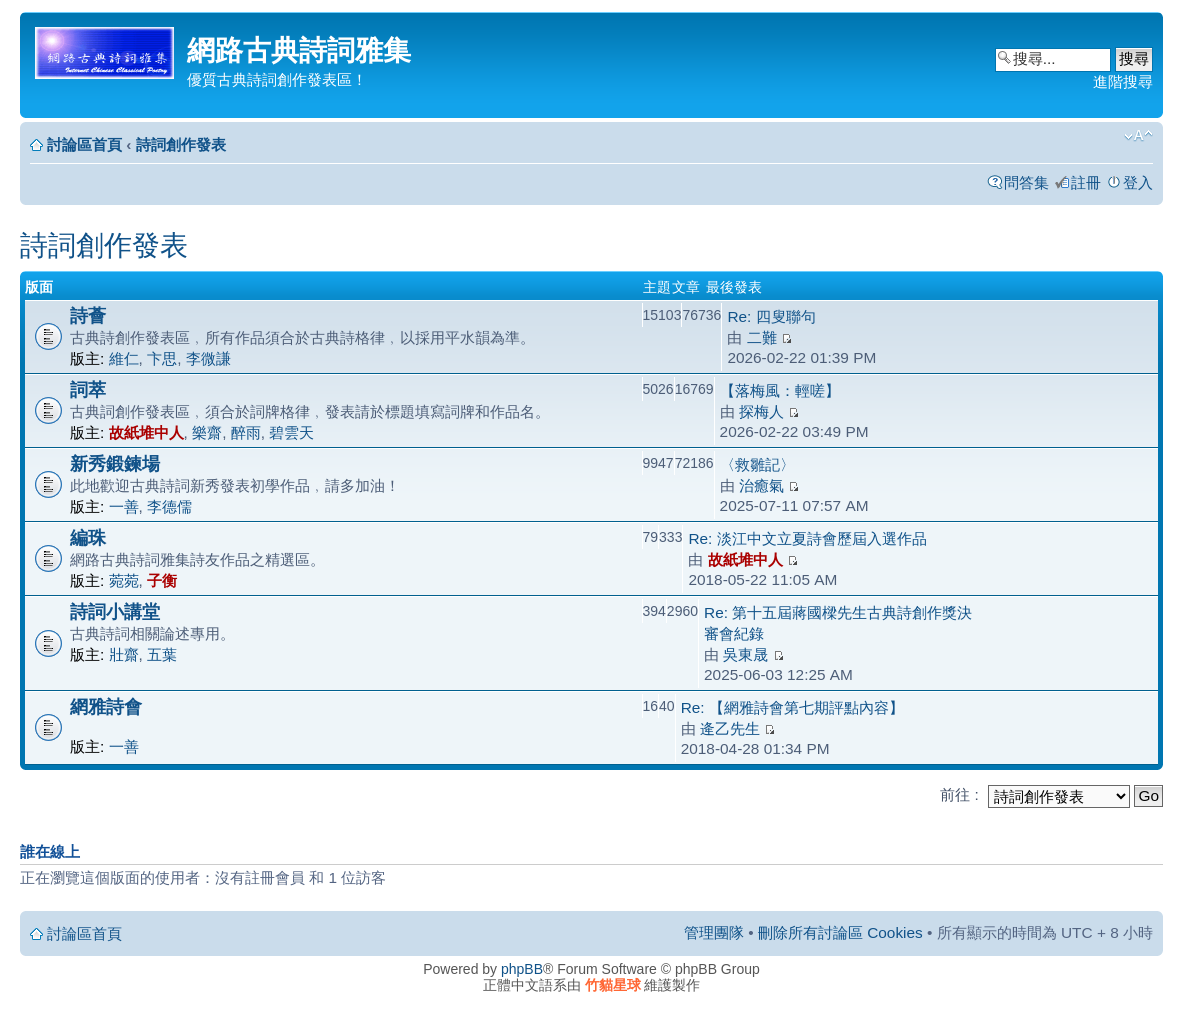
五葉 (162, 654)
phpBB (522, 969)
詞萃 (88, 389)
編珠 (88, 537)
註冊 (1086, 182)
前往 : (959, 794)
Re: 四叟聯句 (771, 316)
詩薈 (88, 315)
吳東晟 (745, 654)
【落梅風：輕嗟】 (780, 390)
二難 (762, 337)
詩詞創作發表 (181, 144)
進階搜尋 (1123, 81)
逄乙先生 (730, 728)
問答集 (1026, 182)
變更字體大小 (1138, 136)
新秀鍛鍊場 (115, 463)
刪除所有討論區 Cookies (840, 932)
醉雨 (246, 432)
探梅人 (761, 411)
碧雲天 (291, 432)
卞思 (162, 358)
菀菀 (124, 580)
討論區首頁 (84, 144)
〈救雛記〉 (757, 464)
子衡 (162, 580)
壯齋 (124, 654)
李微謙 (208, 358)
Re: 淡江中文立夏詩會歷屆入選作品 (807, 538)
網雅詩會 (106, 706)
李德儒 (169, 506)
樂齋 (207, 432)
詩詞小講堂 (115, 611)
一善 (124, 506)
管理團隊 (714, 932)
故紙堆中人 (146, 432)
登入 (1138, 182)
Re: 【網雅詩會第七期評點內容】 (792, 707)
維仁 (124, 358)
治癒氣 (761, 485)
